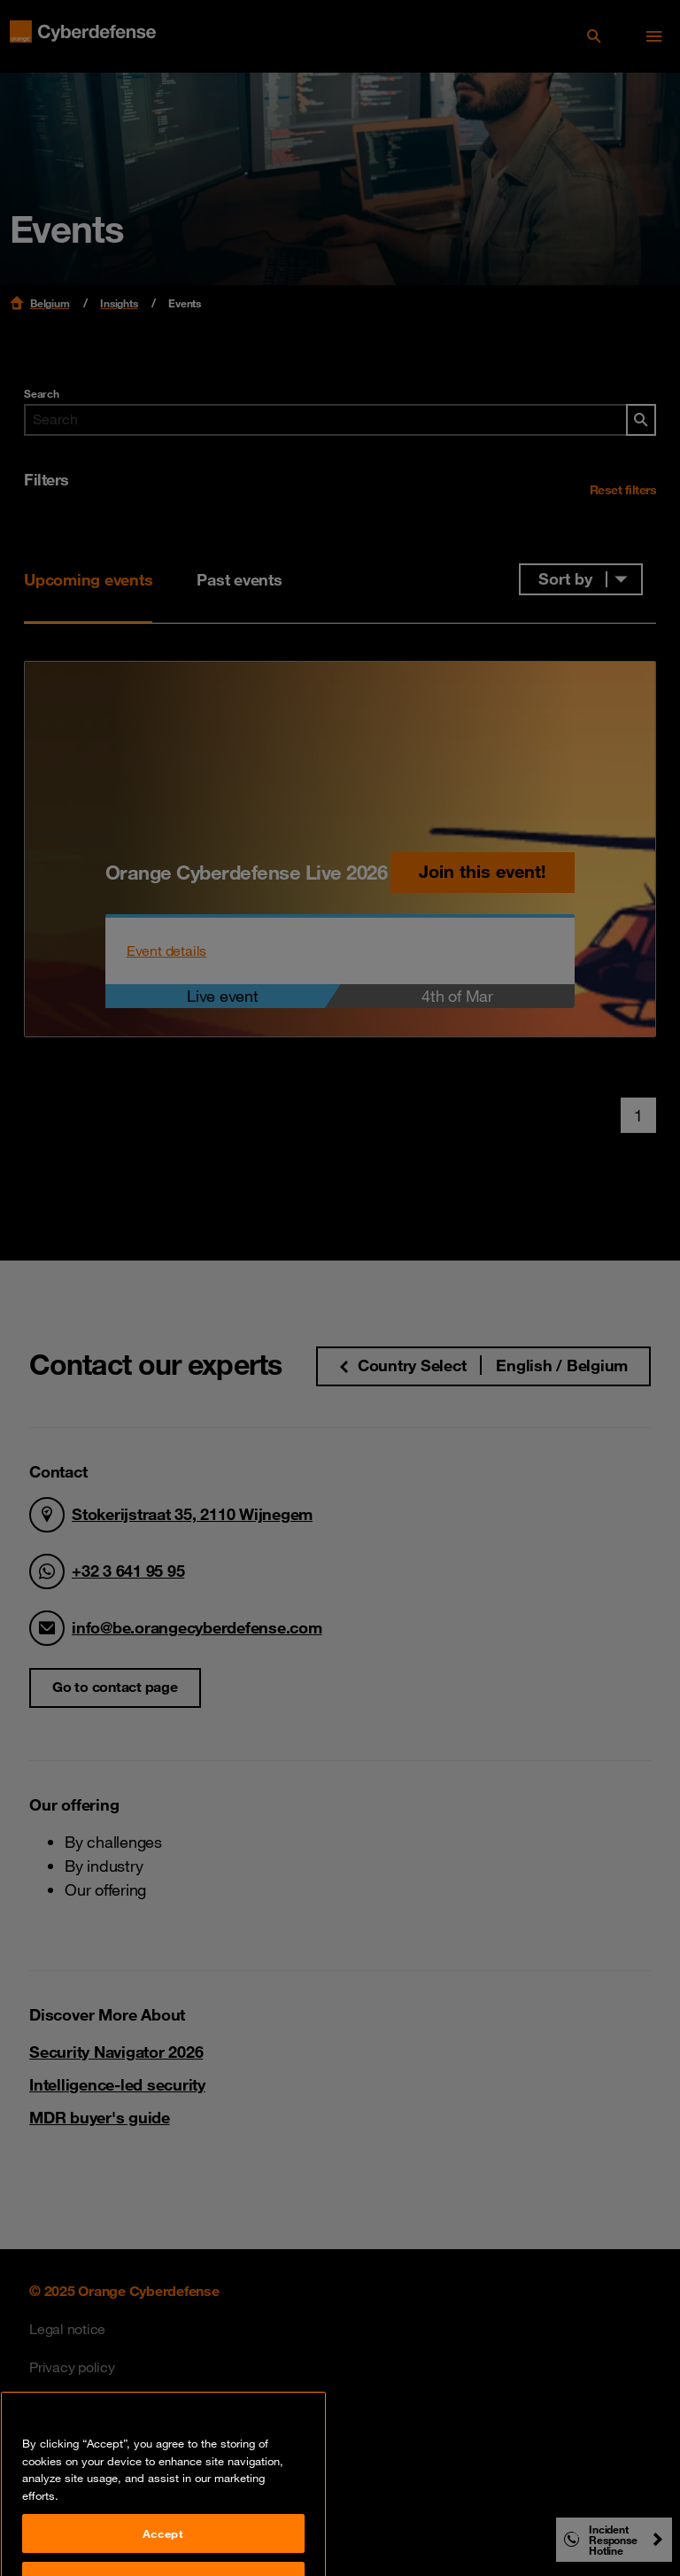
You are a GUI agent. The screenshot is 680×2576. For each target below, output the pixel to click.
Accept (163, 2550)
